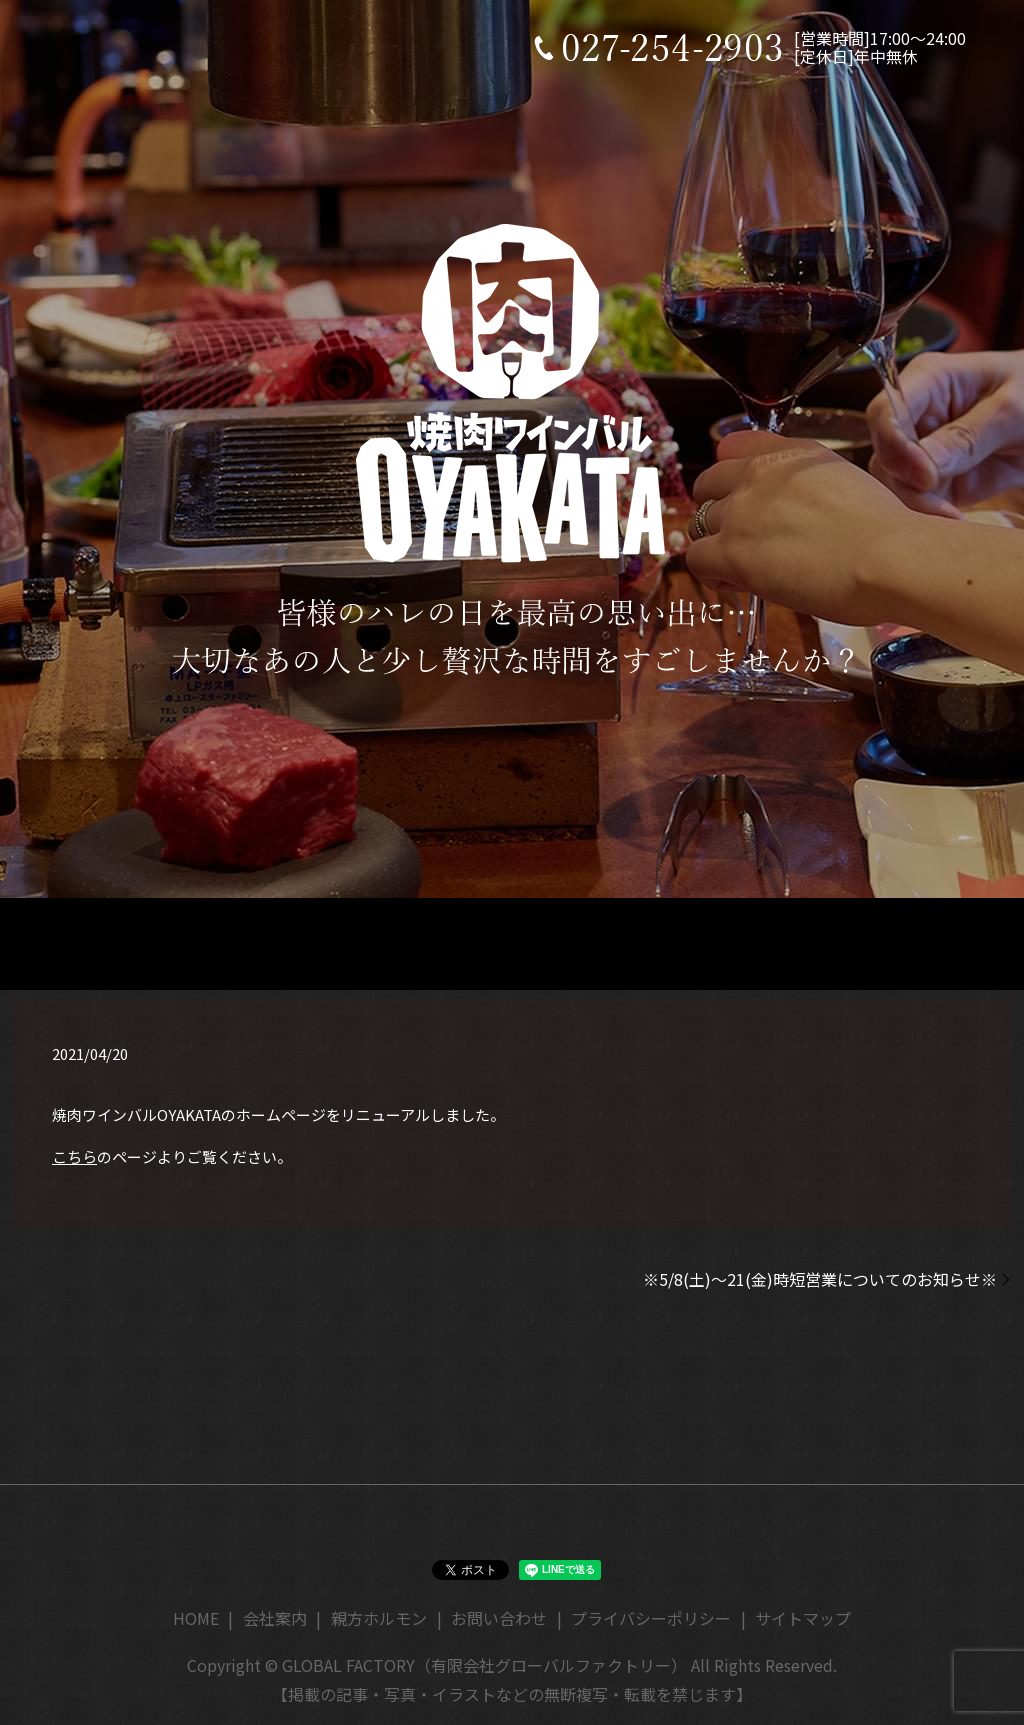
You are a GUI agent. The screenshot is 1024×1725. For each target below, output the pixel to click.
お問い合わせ (499, 1618)
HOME (220, 941)
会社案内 (275, 1618)
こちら (74, 1156)
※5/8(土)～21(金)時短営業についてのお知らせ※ (820, 1279)
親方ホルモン (379, 1618)
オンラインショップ (732, 941)
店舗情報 (362, 941)
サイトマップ (803, 1618)
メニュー (517, 941)
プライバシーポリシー (651, 1618)
